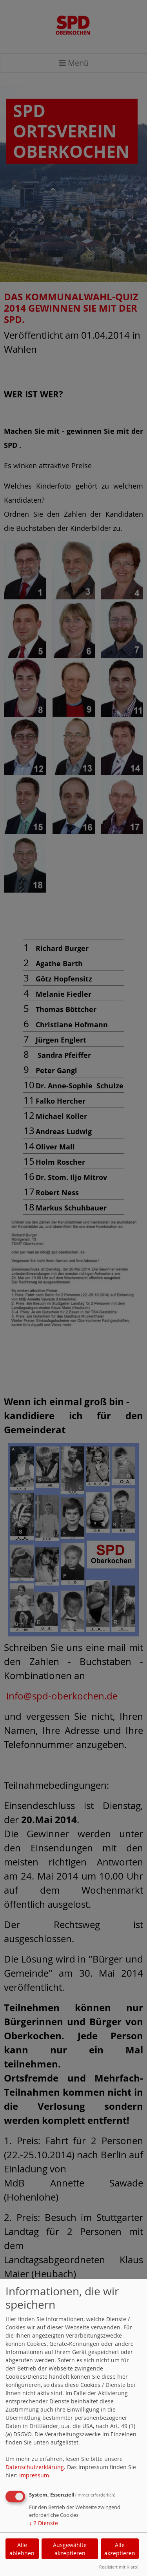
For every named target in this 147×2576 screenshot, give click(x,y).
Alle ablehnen (21, 2549)
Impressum (34, 2475)
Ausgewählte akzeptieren (70, 2549)
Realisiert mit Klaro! (118, 2567)
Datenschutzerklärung (34, 2467)
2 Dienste (43, 2523)
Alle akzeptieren (119, 2549)
